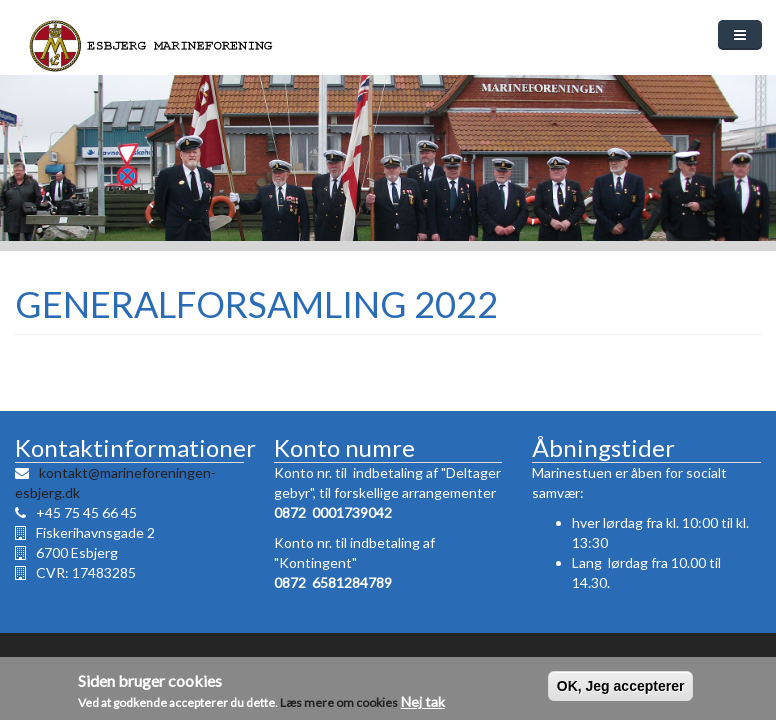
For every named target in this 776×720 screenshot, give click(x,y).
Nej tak (423, 702)
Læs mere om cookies (339, 703)
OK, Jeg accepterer (621, 687)
